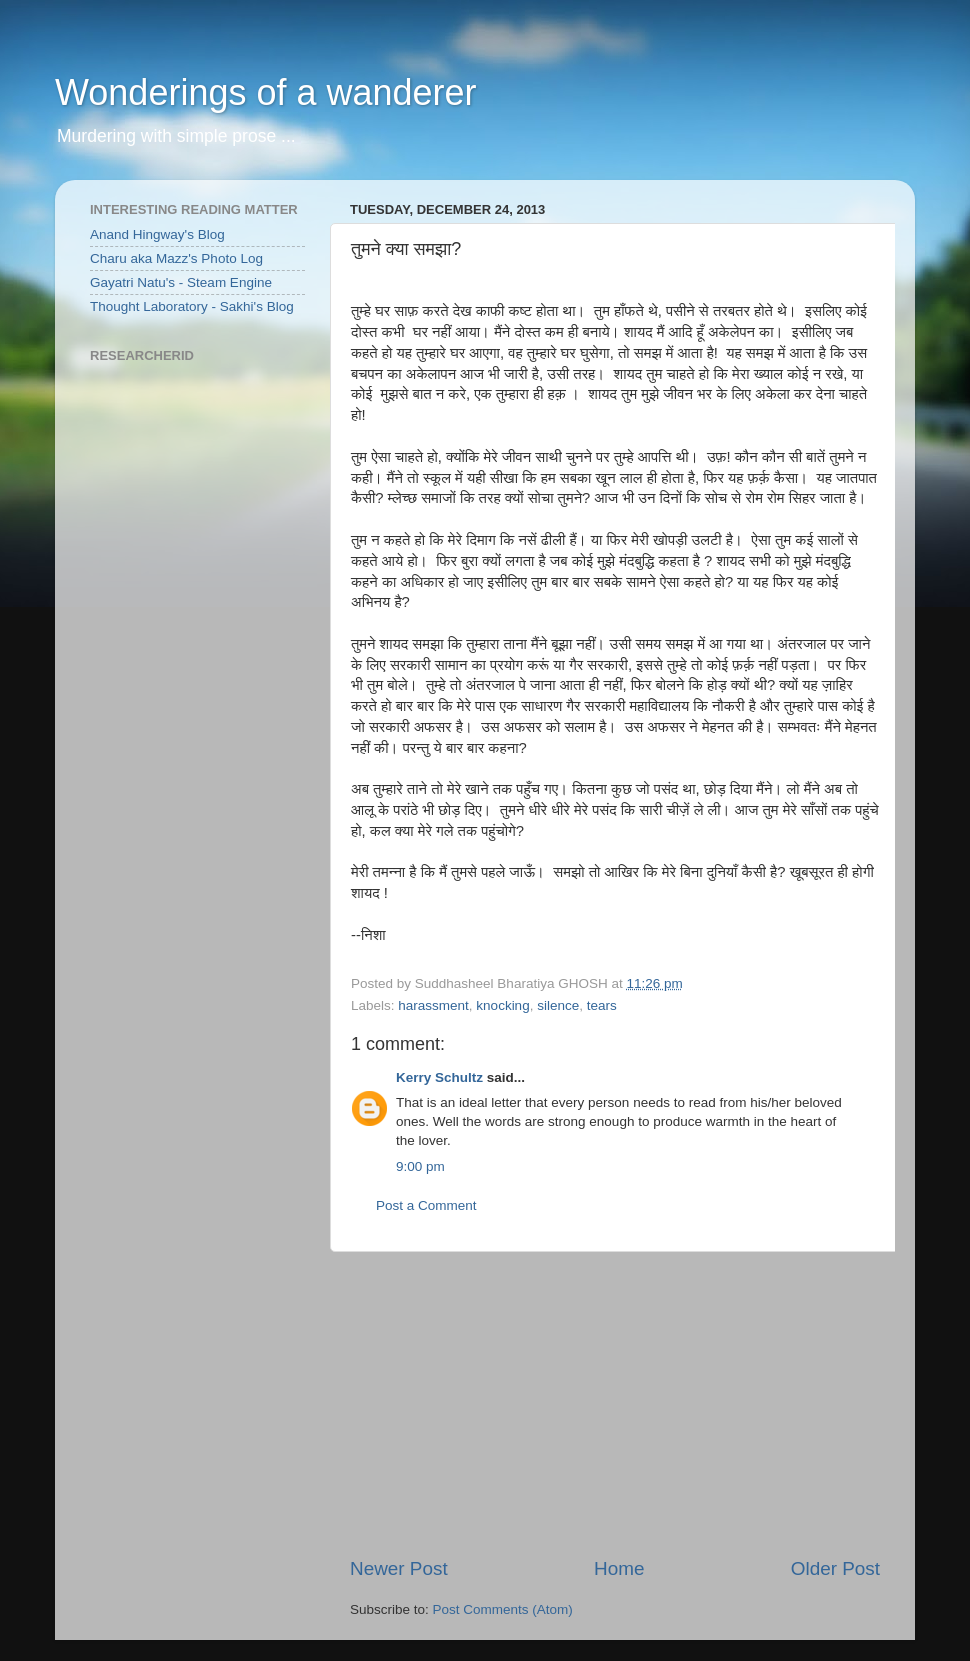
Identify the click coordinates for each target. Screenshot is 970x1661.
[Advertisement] (615, 1404)
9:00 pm (420, 1166)
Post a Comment (426, 1205)
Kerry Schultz (439, 1077)
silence (558, 1005)
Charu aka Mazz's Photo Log (176, 258)
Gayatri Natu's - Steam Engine (181, 282)
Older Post (835, 1568)
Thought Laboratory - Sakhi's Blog (192, 306)
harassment (433, 1005)
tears (602, 1005)
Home (619, 1568)
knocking (502, 1005)
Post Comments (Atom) (503, 1609)
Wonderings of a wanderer (266, 92)
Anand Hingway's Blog (157, 234)
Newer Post (399, 1568)
